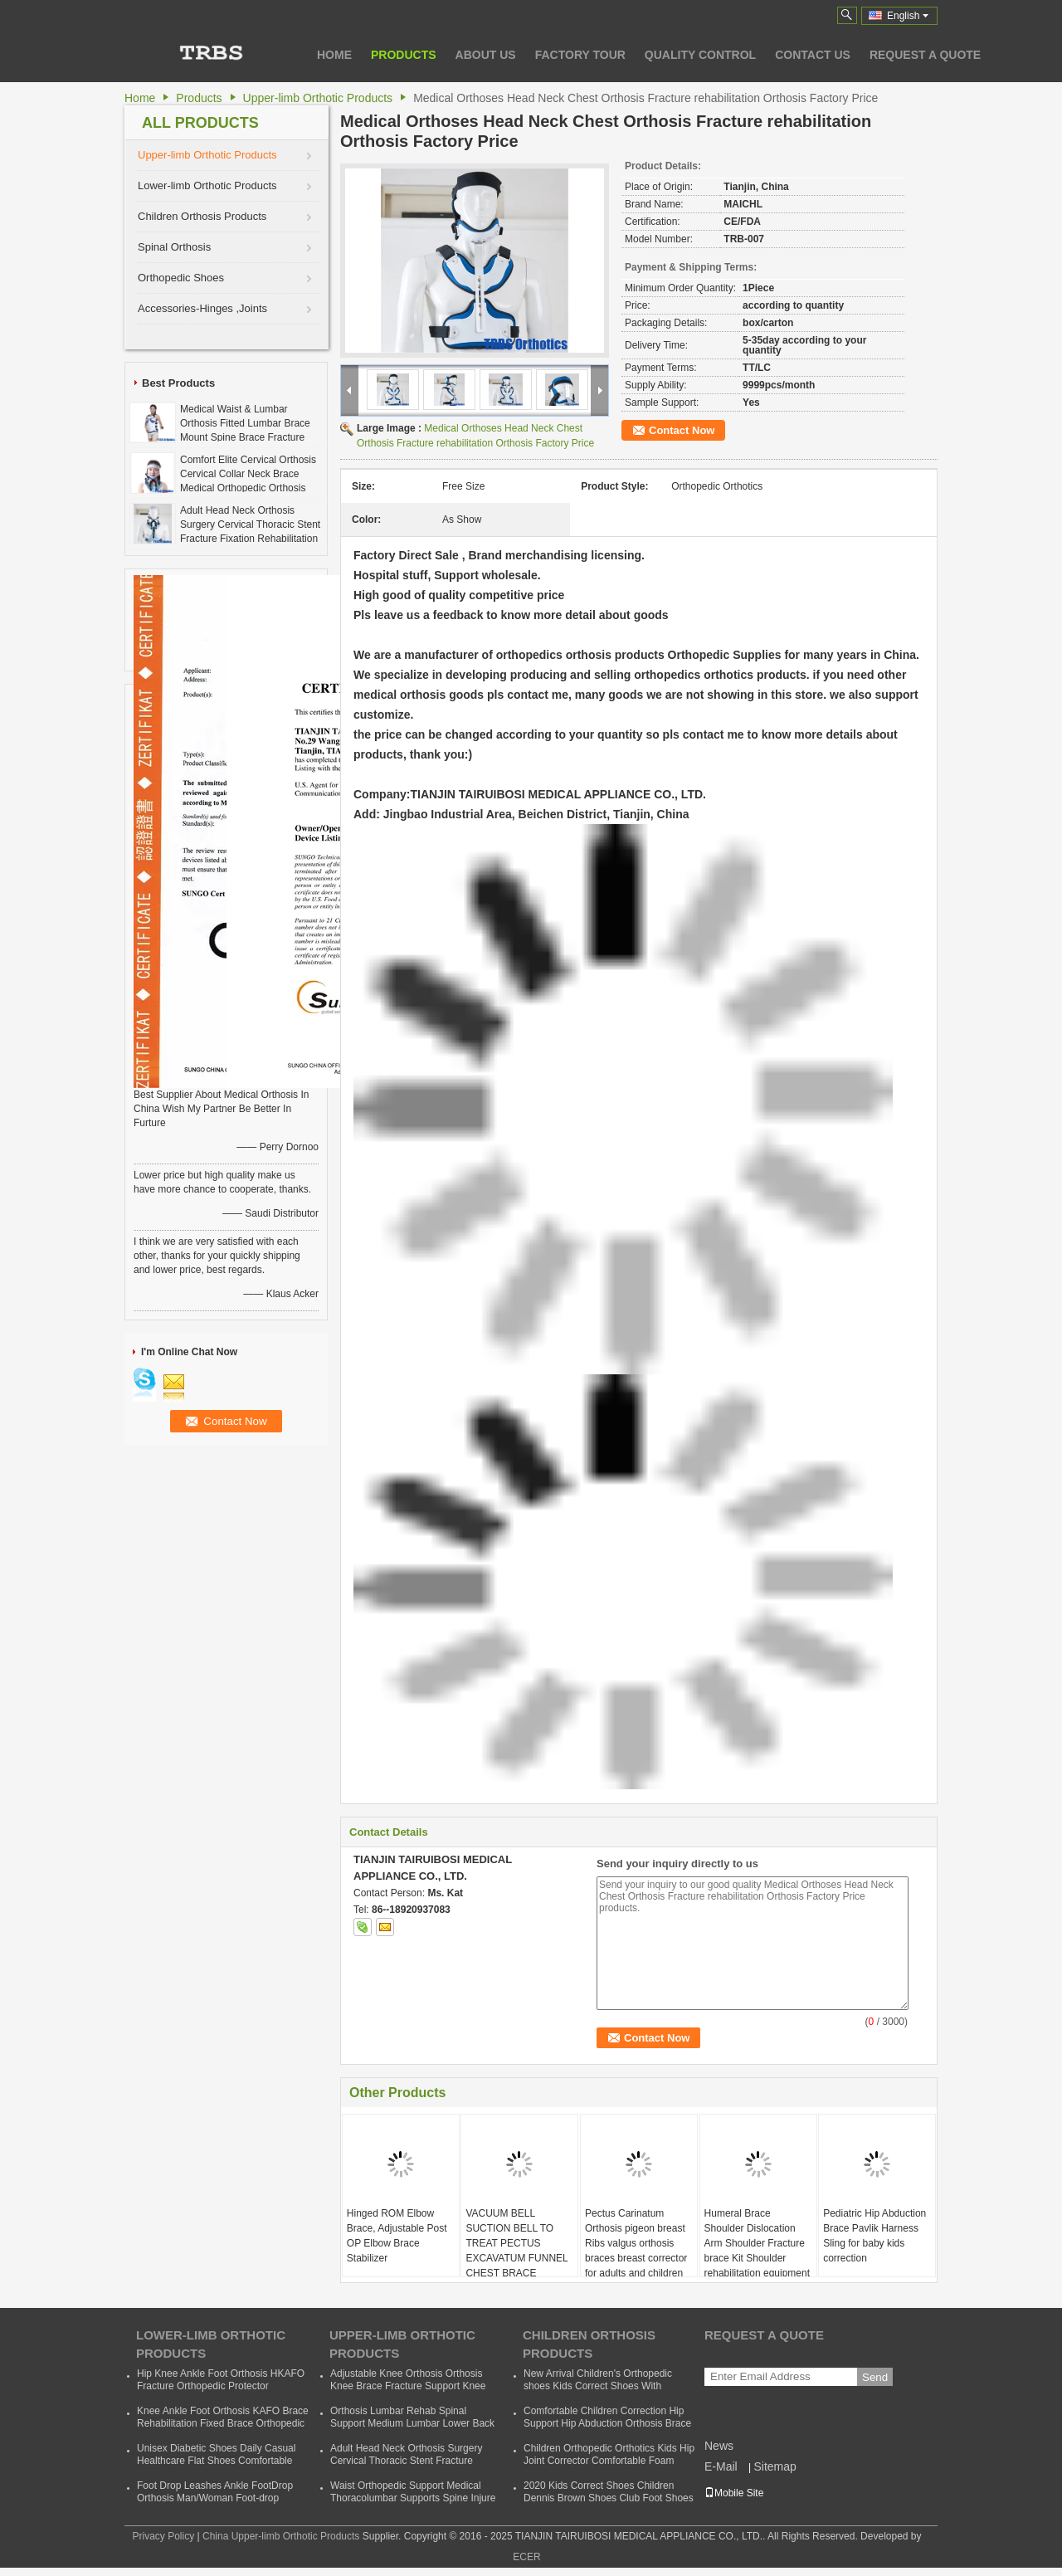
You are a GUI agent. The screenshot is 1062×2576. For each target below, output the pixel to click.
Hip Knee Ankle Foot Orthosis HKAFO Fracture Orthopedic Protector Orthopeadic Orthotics (220, 2386)
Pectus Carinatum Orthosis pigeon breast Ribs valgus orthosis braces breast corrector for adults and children (636, 2243)
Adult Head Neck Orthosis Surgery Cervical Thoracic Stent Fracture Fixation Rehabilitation (250, 524)
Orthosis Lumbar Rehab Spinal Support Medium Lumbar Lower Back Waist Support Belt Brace (412, 2423)
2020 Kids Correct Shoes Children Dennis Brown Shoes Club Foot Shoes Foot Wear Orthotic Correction (609, 2498)
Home (334, 54)
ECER (526, 2557)
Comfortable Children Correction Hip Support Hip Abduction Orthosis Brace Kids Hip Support (607, 2423)
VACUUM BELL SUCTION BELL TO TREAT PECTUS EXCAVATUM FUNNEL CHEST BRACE (516, 2243)
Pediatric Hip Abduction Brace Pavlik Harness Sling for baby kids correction (874, 2236)
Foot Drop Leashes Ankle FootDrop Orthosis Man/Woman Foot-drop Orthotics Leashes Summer (215, 2498)
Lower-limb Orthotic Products (207, 185)
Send (875, 2377)
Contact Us (812, 54)
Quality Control (700, 54)
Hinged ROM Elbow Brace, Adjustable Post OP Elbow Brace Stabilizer (397, 2236)
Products (403, 54)
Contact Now (681, 430)
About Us (485, 54)
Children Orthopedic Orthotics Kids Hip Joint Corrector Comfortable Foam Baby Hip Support (609, 2460)
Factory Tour (580, 54)
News (718, 2445)
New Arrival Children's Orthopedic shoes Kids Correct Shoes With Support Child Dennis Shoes (598, 2386)
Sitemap (774, 2466)
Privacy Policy (163, 2536)
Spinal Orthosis (174, 247)
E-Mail (721, 2466)
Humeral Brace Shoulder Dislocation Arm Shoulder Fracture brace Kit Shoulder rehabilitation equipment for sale (757, 2251)
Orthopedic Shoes (181, 277)
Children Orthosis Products (202, 216)
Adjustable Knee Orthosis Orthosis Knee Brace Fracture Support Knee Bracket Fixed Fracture (407, 2386)
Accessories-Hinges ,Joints (202, 308)
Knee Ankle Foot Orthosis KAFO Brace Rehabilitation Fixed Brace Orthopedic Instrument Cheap (223, 2423)
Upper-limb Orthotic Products (318, 98)
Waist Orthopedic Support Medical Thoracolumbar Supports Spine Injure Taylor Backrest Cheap (412, 2498)
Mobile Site (733, 2493)
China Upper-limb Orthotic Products (280, 2536)
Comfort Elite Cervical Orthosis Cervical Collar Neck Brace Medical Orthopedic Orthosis (248, 474)
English (907, 16)
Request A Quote (925, 54)
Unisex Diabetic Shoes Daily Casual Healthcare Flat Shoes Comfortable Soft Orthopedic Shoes (216, 2460)
